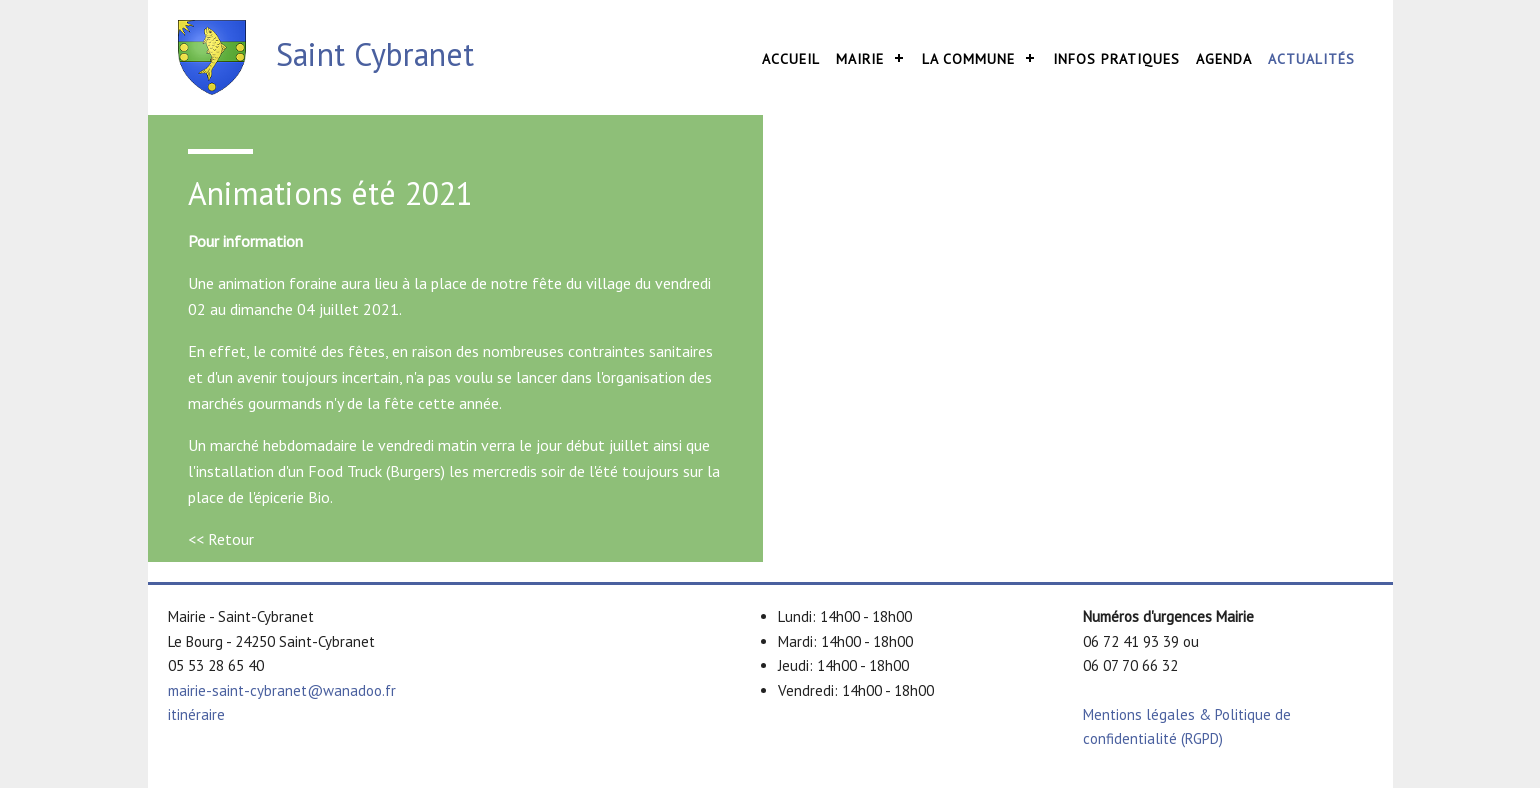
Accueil (791, 59)
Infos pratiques (1116, 59)
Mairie (860, 59)
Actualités (1311, 59)
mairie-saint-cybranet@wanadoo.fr (282, 690)
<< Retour (221, 539)
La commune (968, 59)
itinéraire (196, 714)
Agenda (1224, 59)
